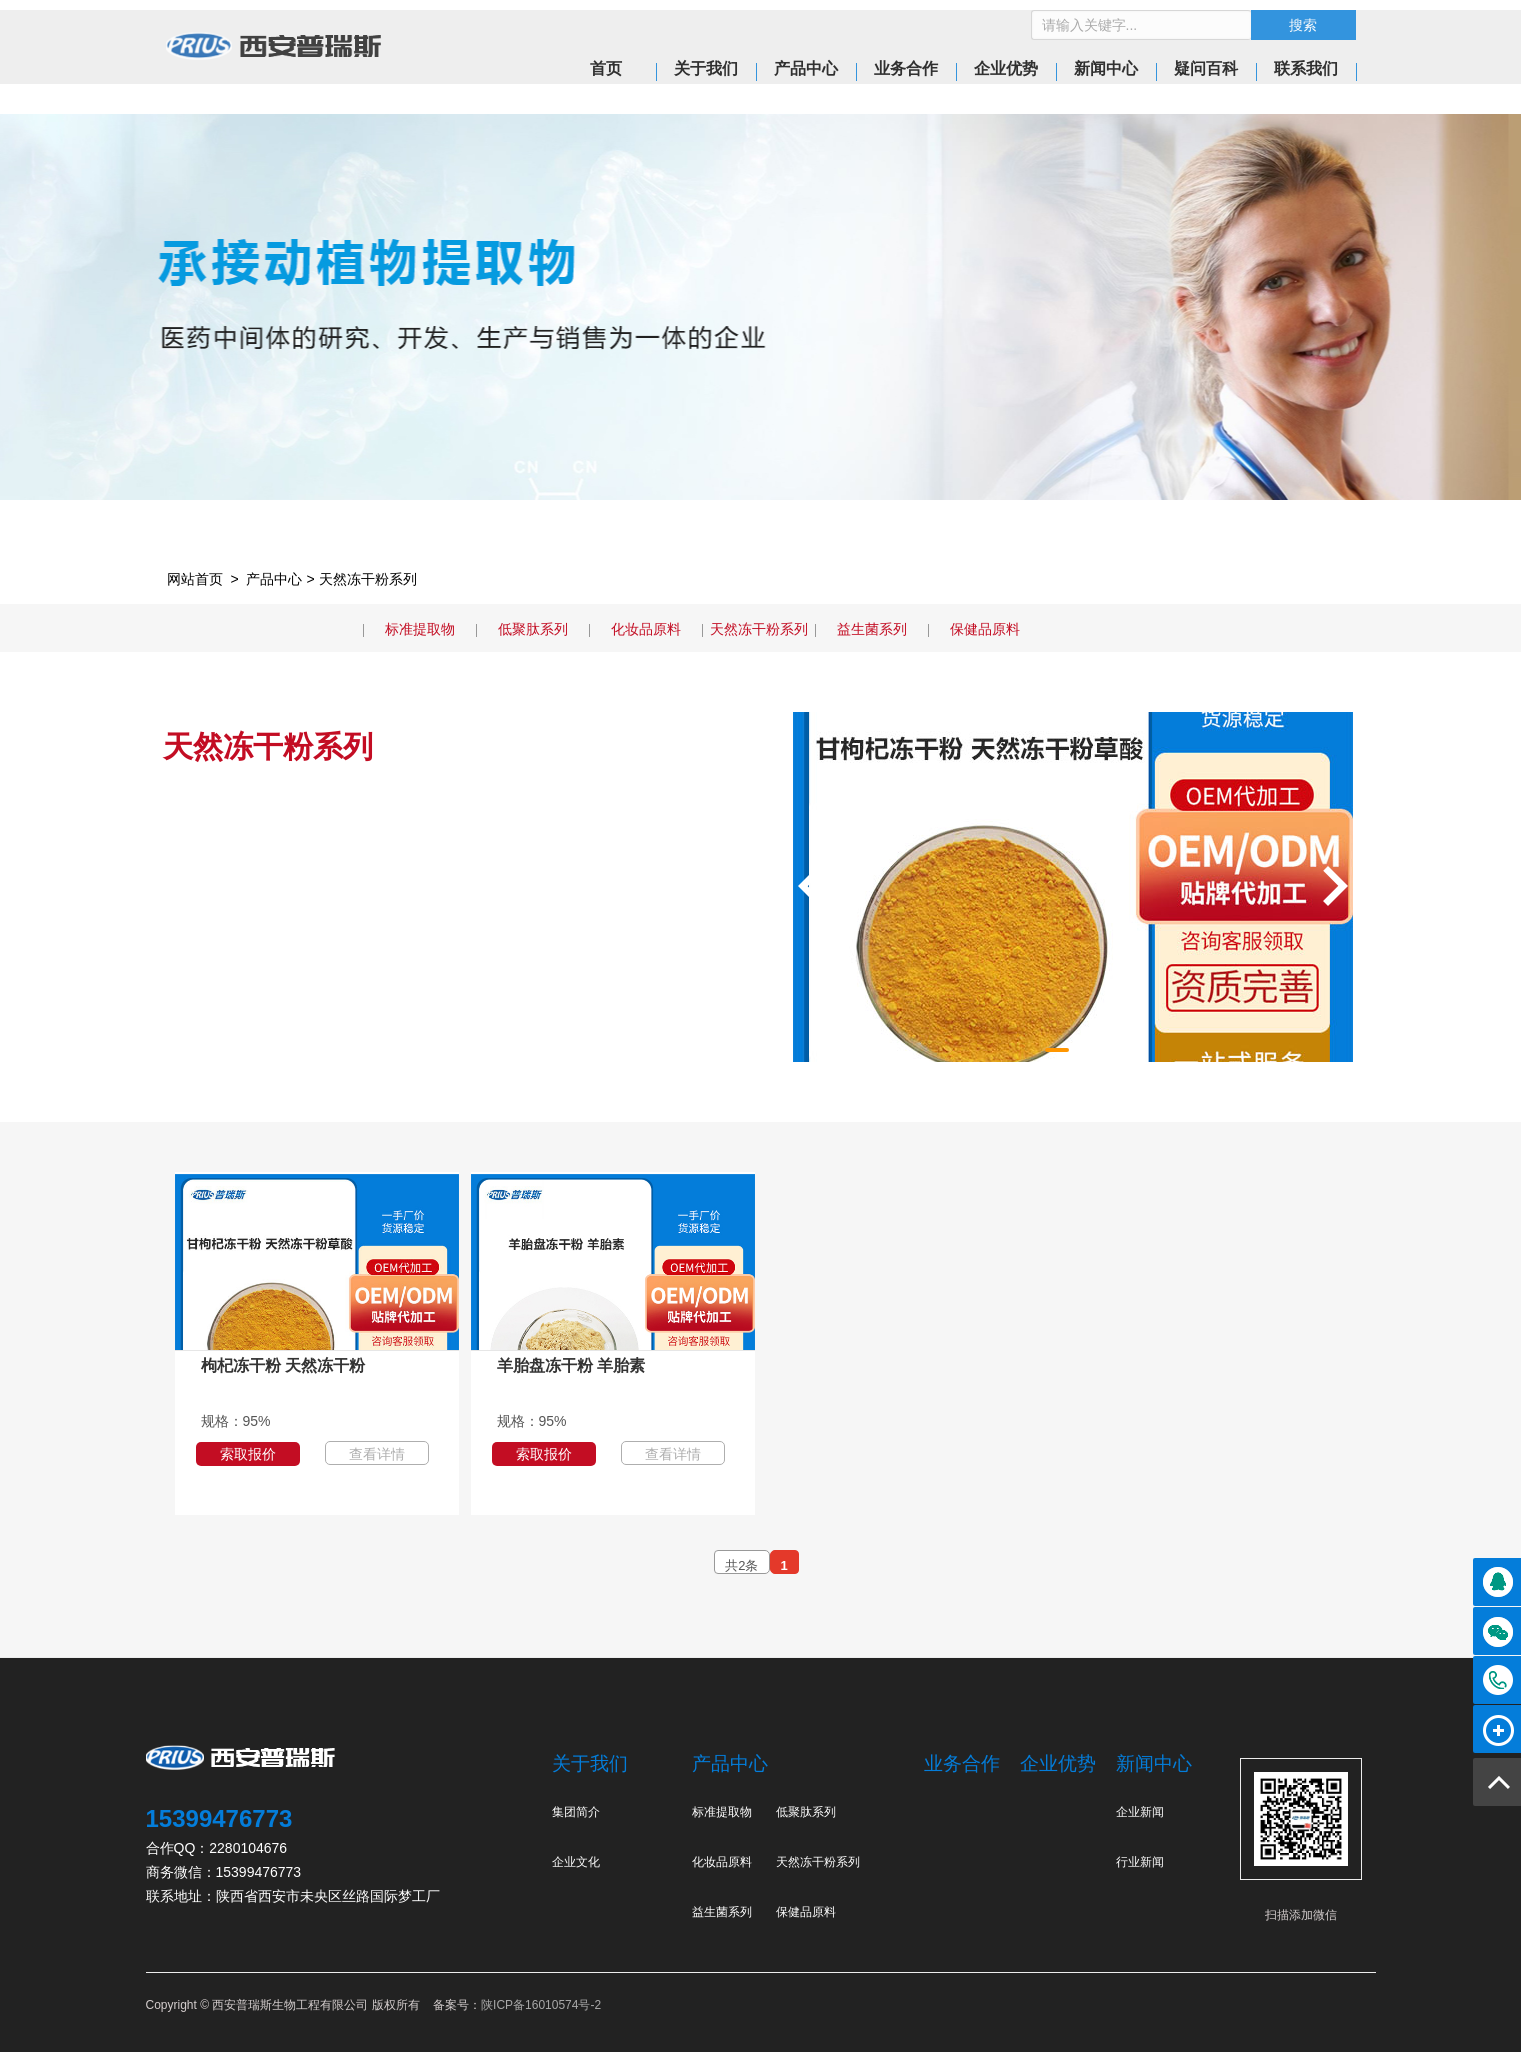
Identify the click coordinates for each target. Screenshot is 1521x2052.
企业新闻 (1140, 1812)
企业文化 (576, 1862)
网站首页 (195, 579)
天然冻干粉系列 (368, 579)
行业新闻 (1140, 1862)
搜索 (1303, 25)
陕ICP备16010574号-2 (541, 2005)
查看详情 (377, 1454)
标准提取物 (420, 629)
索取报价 (248, 1454)
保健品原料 (985, 629)
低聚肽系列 (533, 629)
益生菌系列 (872, 629)
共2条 (741, 1565)
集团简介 (576, 1812)
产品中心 (274, 579)
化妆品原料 (646, 629)
